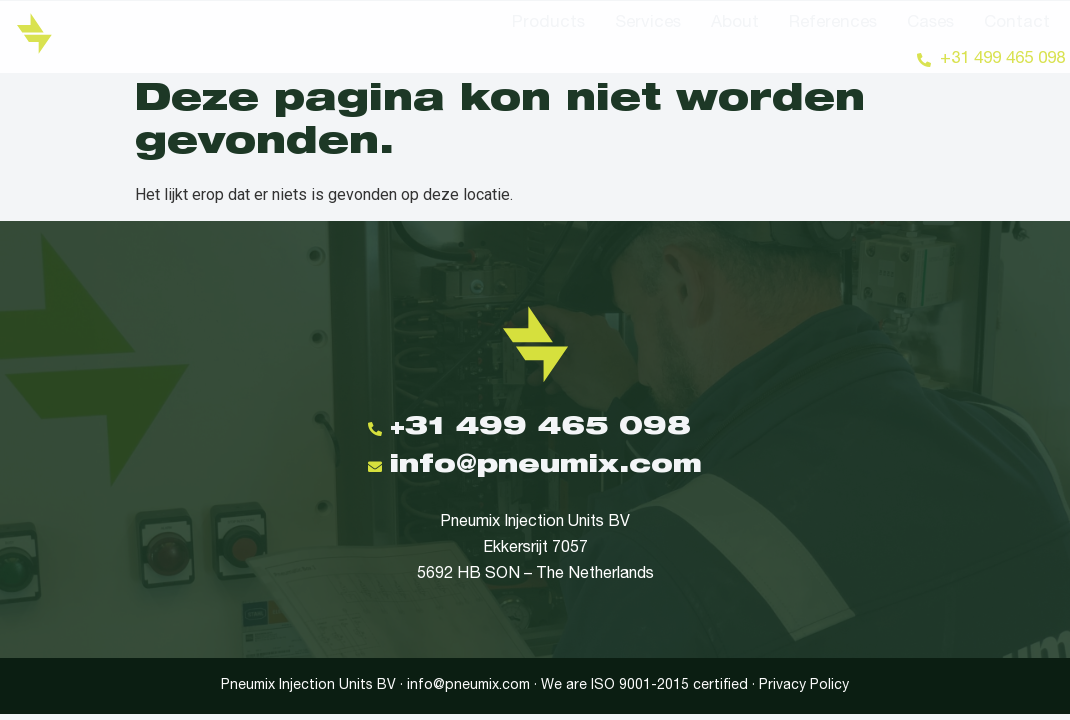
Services (648, 23)
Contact (1017, 23)
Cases (930, 23)
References (833, 23)
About (735, 23)
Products (548, 23)
